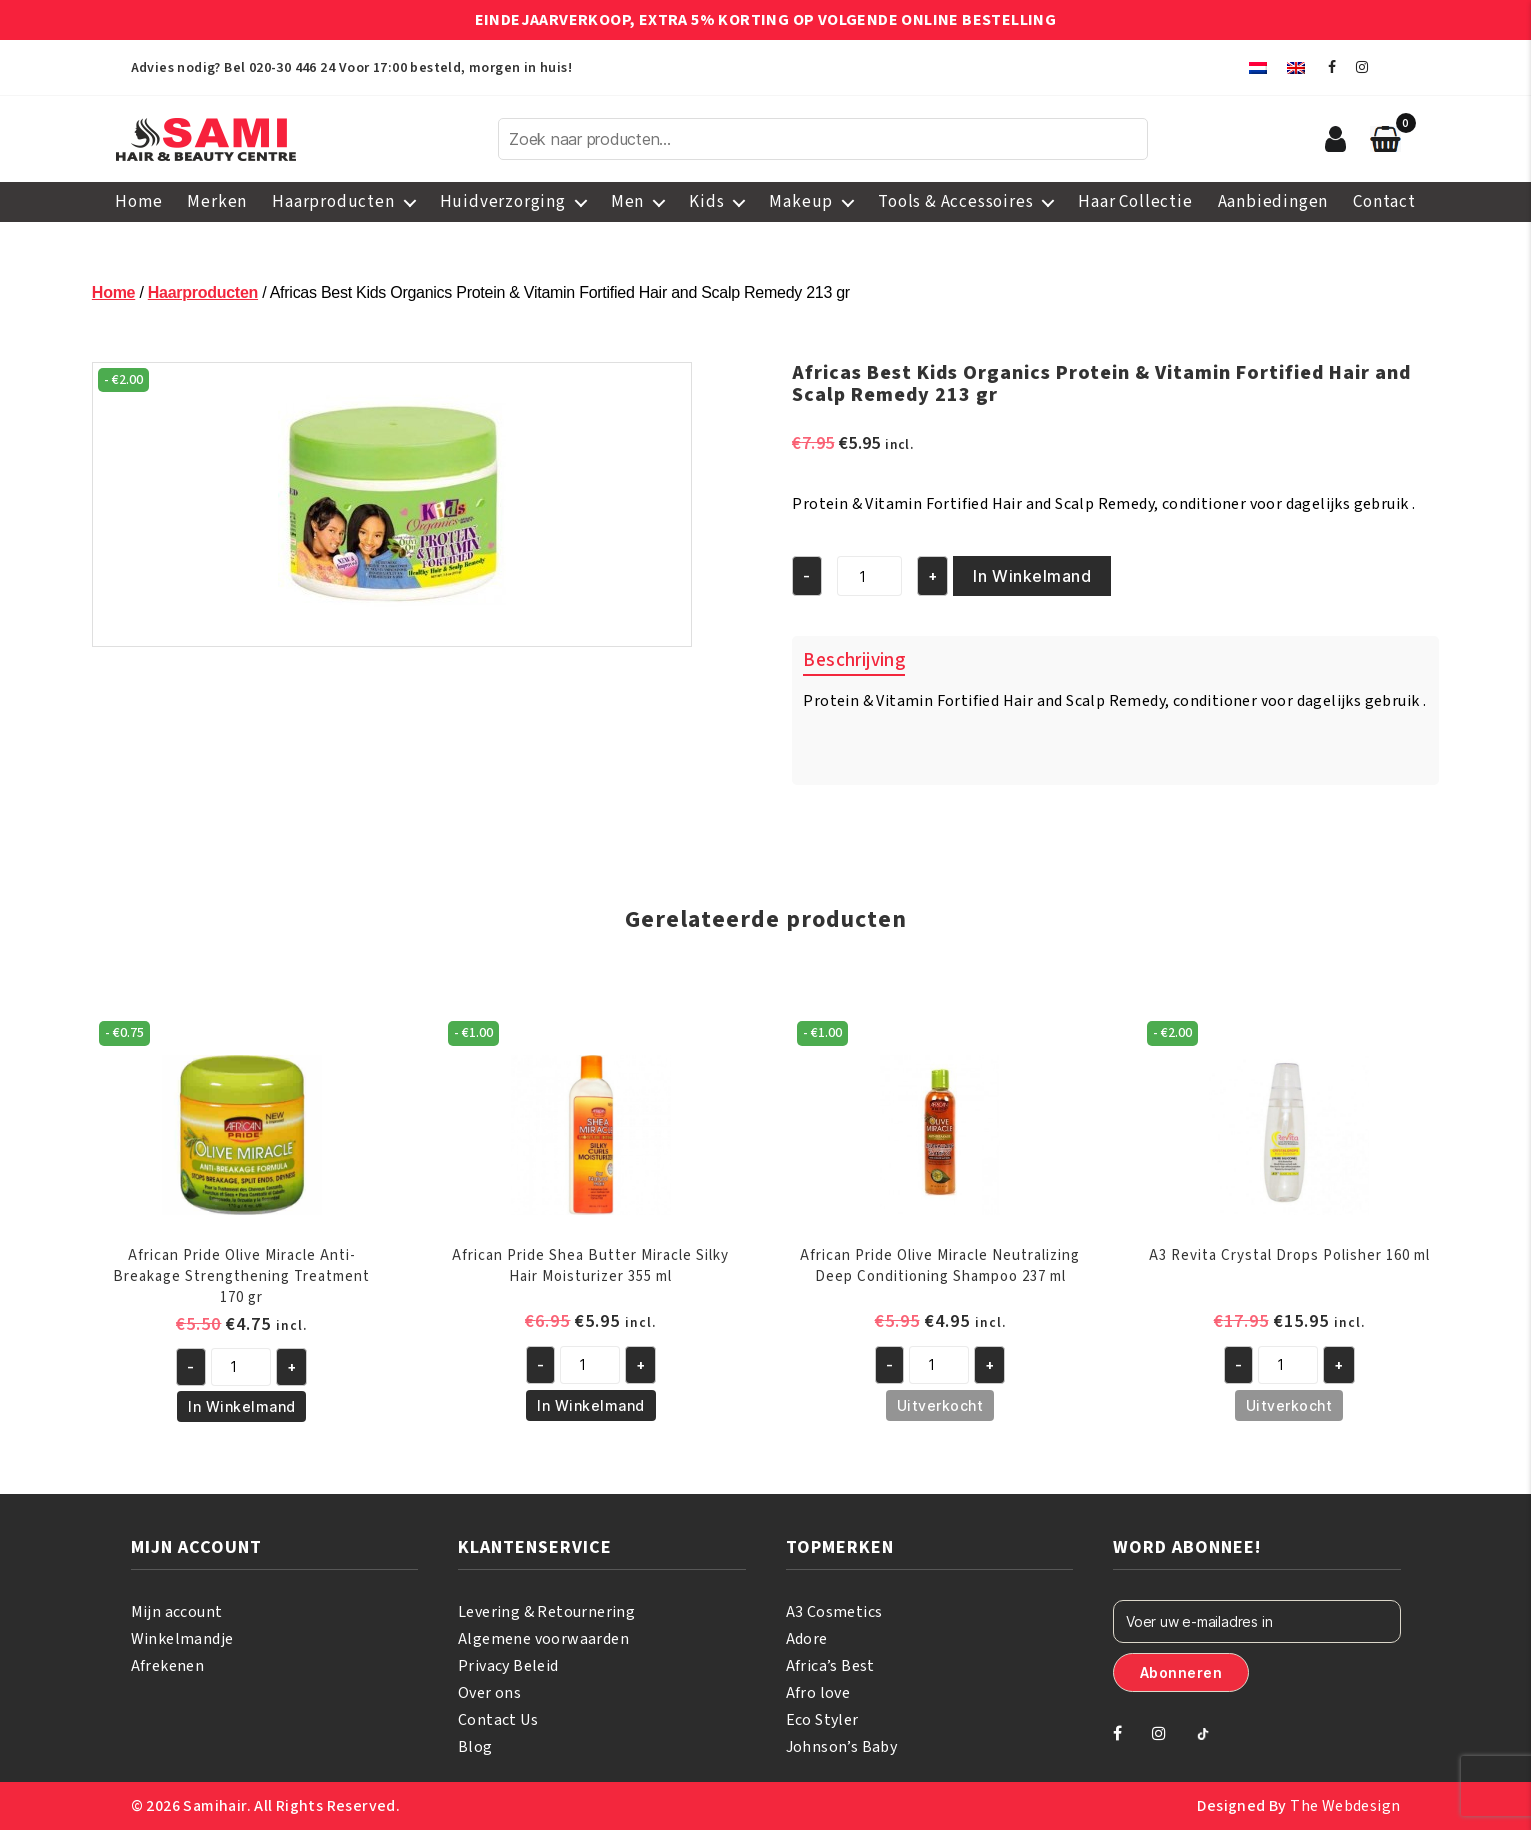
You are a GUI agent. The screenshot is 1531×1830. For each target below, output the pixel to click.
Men (627, 202)
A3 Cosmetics (834, 1612)
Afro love (818, 1693)
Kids (706, 202)
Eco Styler (822, 1720)
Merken (217, 202)
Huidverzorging (503, 202)
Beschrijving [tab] (854, 660)
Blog (475, 1747)
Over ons (489, 1693)
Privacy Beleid (508, 1666)
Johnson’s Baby (842, 1747)
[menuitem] (1258, 67)
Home (138, 202)
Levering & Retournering (546, 1612)
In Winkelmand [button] (241, 1406)
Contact (1384, 202)
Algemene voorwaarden (543, 1639)
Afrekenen (168, 1666)
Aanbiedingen (1273, 202)
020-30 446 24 (292, 68)
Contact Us (498, 1720)
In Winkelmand (1032, 576)
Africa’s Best (830, 1666)
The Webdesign (1345, 1806)
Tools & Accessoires (955, 202)
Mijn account (177, 1612)
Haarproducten (333, 202)
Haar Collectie (1135, 202)
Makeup (801, 202)
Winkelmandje (182, 1639)
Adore (807, 1639)
